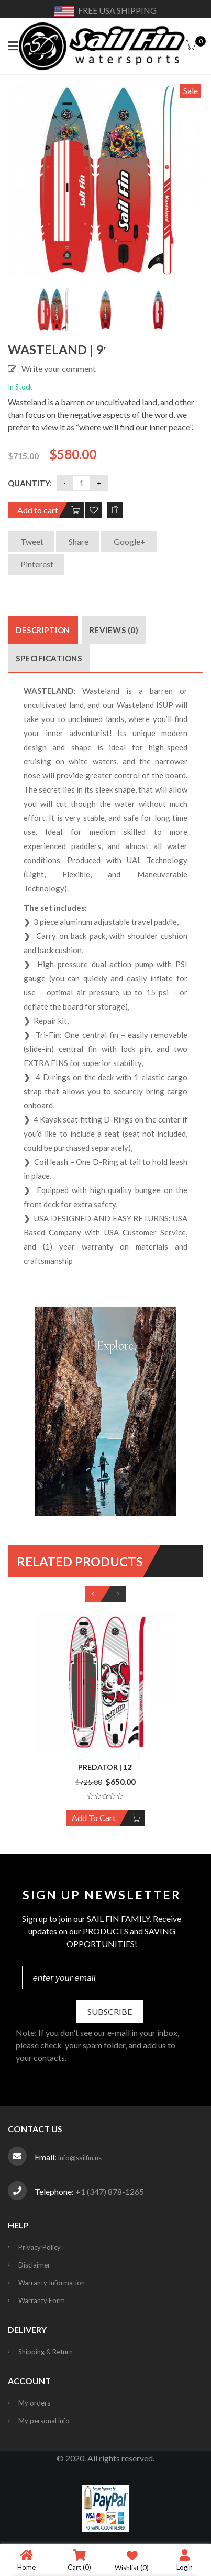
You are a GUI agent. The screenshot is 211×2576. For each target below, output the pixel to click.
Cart (79, 2560)
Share (77, 541)
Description (43, 630)
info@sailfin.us (80, 2158)
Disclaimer (34, 2265)
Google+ (129, 541)
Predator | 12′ (106, 1766)
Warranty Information (51, 2283)
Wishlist (132, 2560)
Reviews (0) (114, 630)
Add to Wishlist (93, 510)
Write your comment (58, 368)
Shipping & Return (45, 2352)
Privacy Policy (39, 2247)
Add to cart (37, 510)
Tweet (31, 541)
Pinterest (36, 564)
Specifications (49, 658)
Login (184, 2560)
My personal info (44, 2421)
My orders (34, 2403)
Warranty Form (41, 2300)
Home (26, 2560)
